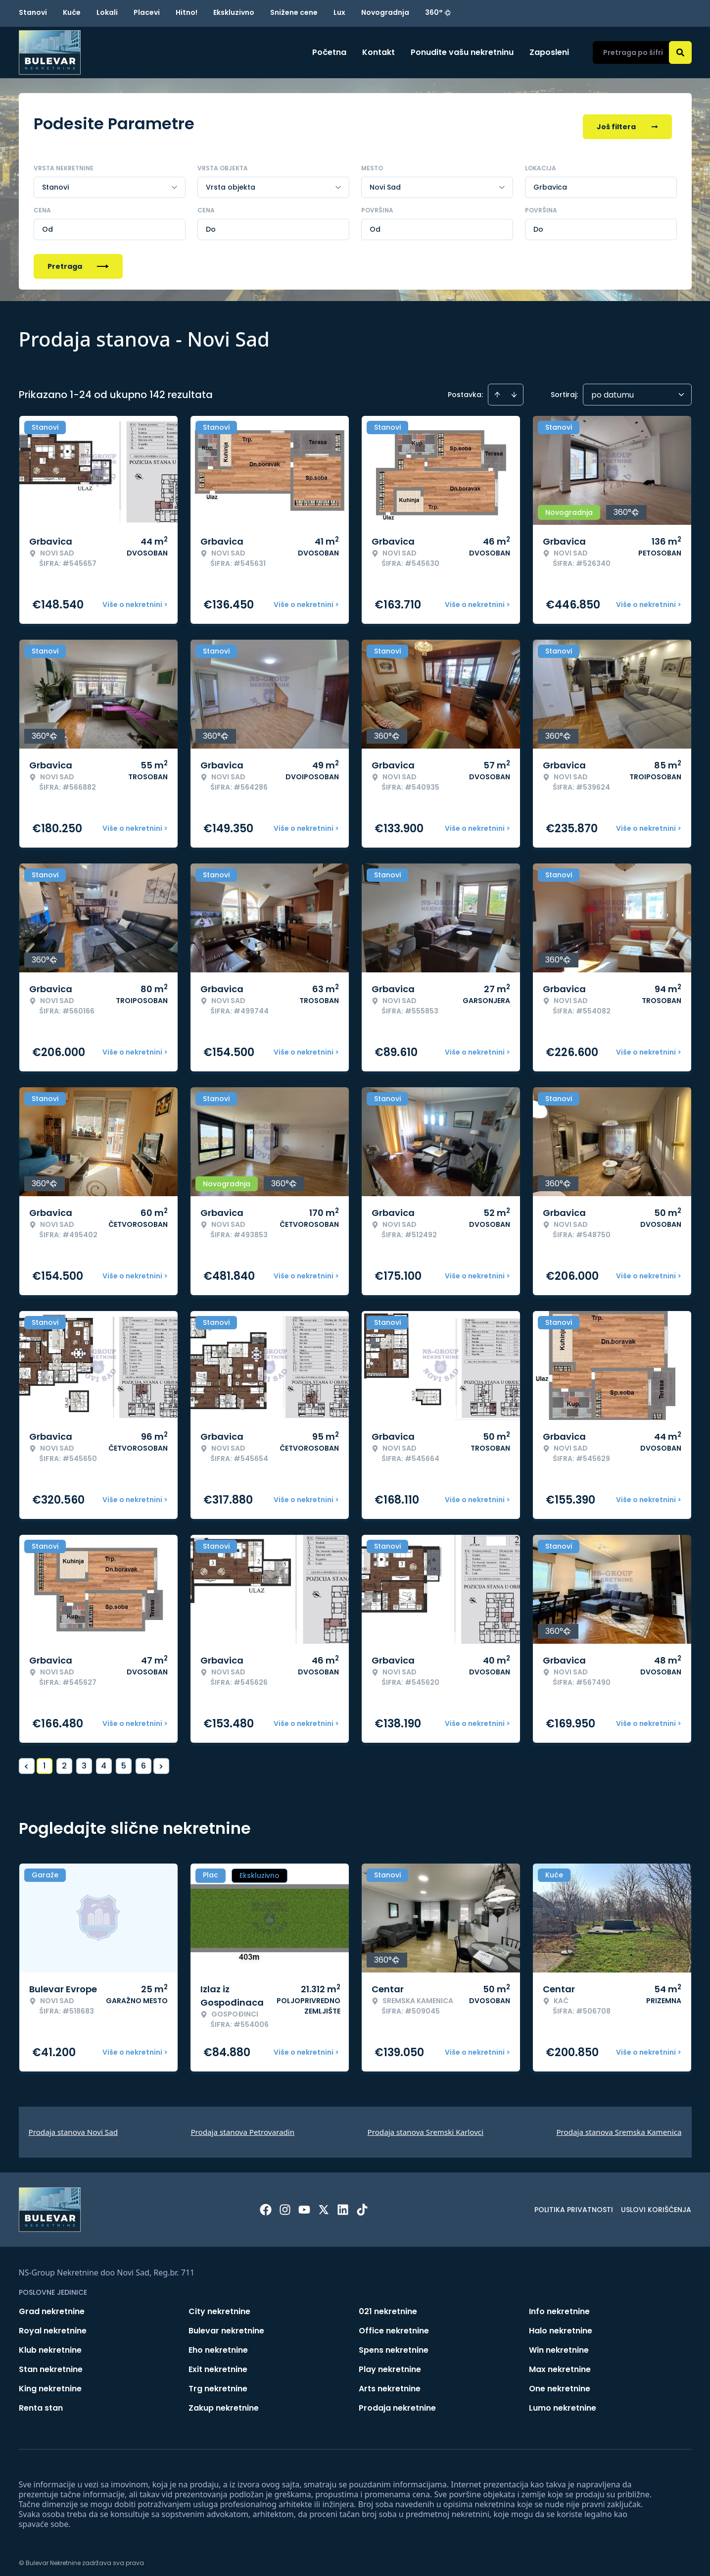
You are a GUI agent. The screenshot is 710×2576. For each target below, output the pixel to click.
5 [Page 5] (123, 1759)
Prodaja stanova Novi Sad (73, 2125)
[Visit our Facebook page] (266, 2203)
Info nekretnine (559, 2305)
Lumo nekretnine (562, 2401)
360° (438, 12)
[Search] (680, 52)
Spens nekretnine (393, 2343)
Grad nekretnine (52, 2305)
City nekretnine (219, 2305)
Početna (329, 52)
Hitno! (186, 12)
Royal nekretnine (53, 2324)
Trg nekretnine (218, 2382)
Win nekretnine (559, 2343)
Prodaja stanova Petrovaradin (242, 2125)
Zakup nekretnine (224, 2401)
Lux (339, 12)
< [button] (26, 1760)
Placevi (147, 12)
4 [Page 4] (103, 1759)
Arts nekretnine (390, 2382)
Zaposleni (549, 52)
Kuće (72, 12)
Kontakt (378, 52)
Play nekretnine (390, 2363)
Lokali (107, 12)
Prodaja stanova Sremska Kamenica (618, 2125)
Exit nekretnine (218, 2363)
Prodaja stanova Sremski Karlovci (426, 2125)
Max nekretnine (560, 2363)
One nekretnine (559, 2382)
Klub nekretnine (50, 2343)
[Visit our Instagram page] (285, 2203)
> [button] (161, 1760)
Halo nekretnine (560, 2324)
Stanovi (33, 12)
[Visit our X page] (324, 2203)
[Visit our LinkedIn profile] (343, 2203)
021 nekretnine (388, 2305)
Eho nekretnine (218, 2343)
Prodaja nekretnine (397, 2401)
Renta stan (41, 2401)
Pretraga (78, 260)
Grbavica (550, 181)
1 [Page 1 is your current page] (44, 1759)
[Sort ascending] (497, 388)
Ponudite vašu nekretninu (462, 52)
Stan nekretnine (51, 2363)
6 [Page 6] (143, 1759)
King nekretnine (50, 2382)
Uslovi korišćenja (656, 2203)
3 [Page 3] (84, 1759)
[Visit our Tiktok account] (362, 2203)
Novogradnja (385, 12)
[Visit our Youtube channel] (304, 2203)
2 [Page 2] (64, 1759)
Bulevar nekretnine (226, 2324)
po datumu (612, 388)
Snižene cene (294, 12)
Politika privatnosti (573, 2203)
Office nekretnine (394, 2324)
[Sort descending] (514, 388)
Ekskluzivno (233, 12)
